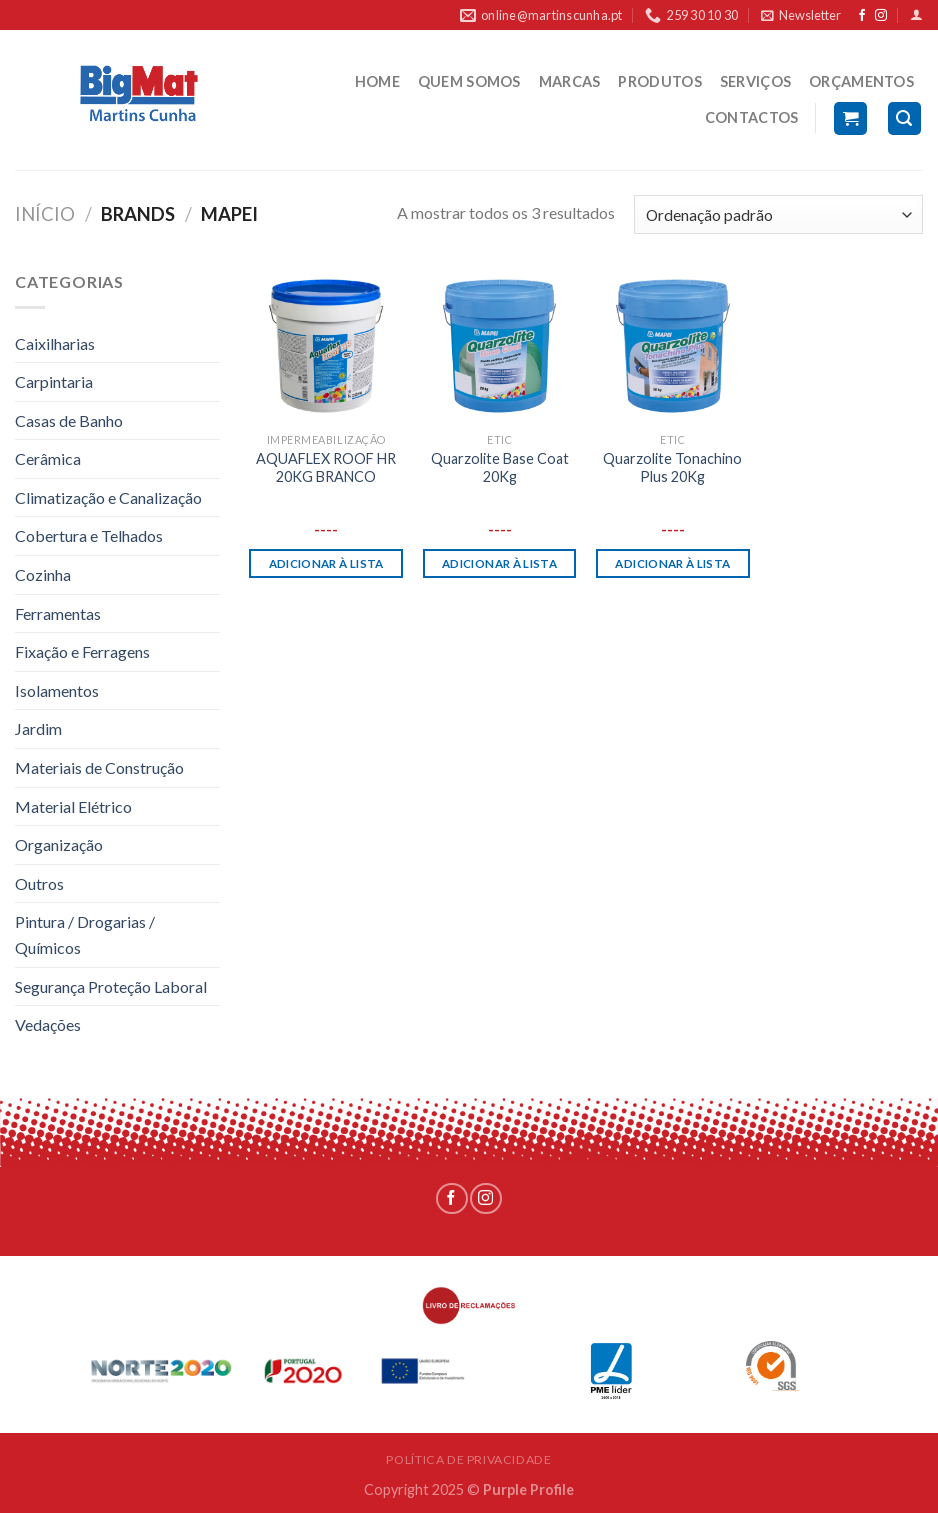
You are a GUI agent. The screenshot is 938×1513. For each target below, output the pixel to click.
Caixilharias (55, 343)
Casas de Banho (69, 420)
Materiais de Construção (99, 767)
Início (45, 214)
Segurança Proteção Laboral (111, 986)
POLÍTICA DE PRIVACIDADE (468, 1459)
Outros (39, 883)
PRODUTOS (659, 81)
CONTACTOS (752, 117)
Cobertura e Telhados (89, 535)
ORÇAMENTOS (861, 81)
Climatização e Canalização (108, 497)
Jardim (38, 728)
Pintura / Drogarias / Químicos (85, 934)
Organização (59, 844)
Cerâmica (48, 458)
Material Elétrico (73, 806)
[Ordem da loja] (778, 214)
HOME (377, 81)
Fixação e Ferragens (82, 651)
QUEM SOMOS (469, 81)
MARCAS (570, 81)
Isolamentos (57, 690)
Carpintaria (54, 381)
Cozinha (43, 574)
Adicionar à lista (326, 563)
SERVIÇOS (755, 81)
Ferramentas (58, 613)
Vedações (48, 1024)
